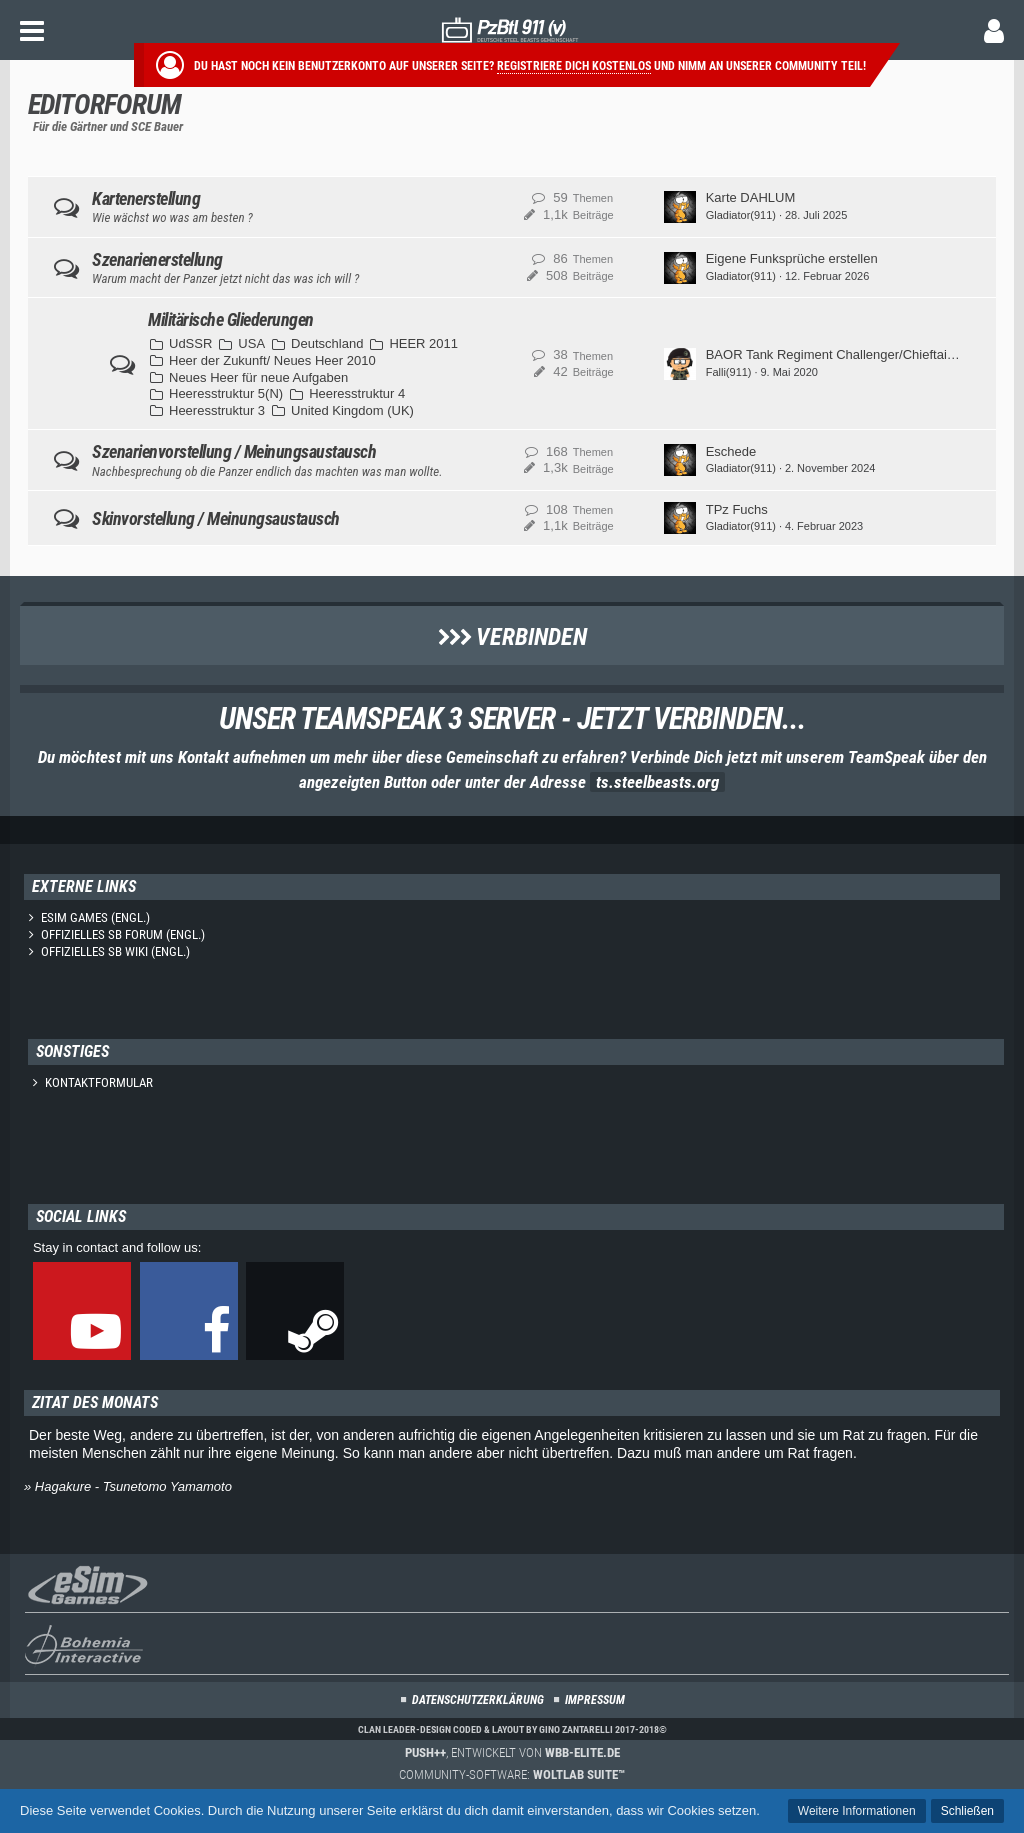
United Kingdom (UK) (352, 410)
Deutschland (327, 343)
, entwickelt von (512, 1752)
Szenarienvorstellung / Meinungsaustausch (234, 451)
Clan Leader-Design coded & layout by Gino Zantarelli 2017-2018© (512, 1729)
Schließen (967, 1811)
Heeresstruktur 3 (217, 410)
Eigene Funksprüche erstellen (792, 258)
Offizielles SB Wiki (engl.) (115, 951)
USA (251, 343)
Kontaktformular (99, 1082)
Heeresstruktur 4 (357, 393)
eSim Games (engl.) (95, 917)
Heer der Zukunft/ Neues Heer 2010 (272, 360)
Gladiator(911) (741, 215)
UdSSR (190, 343)
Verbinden (512, 637)
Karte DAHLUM (751, 197)
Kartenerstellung (146, 198)
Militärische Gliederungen (231, 319)
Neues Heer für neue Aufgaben (258, 377)
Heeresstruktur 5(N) (226, 393)
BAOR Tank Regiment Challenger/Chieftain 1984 (846, 354)
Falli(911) (729, 372)
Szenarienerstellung (157, 259)
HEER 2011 (423, 343)
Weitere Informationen (857, 1811)
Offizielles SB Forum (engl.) (123, 934)
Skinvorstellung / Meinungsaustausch (216, 518)
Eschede (731, 451)
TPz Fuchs (737, 509)
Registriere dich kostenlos (574, 66)
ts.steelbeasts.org (657, 782)
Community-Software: (512, 1774)
